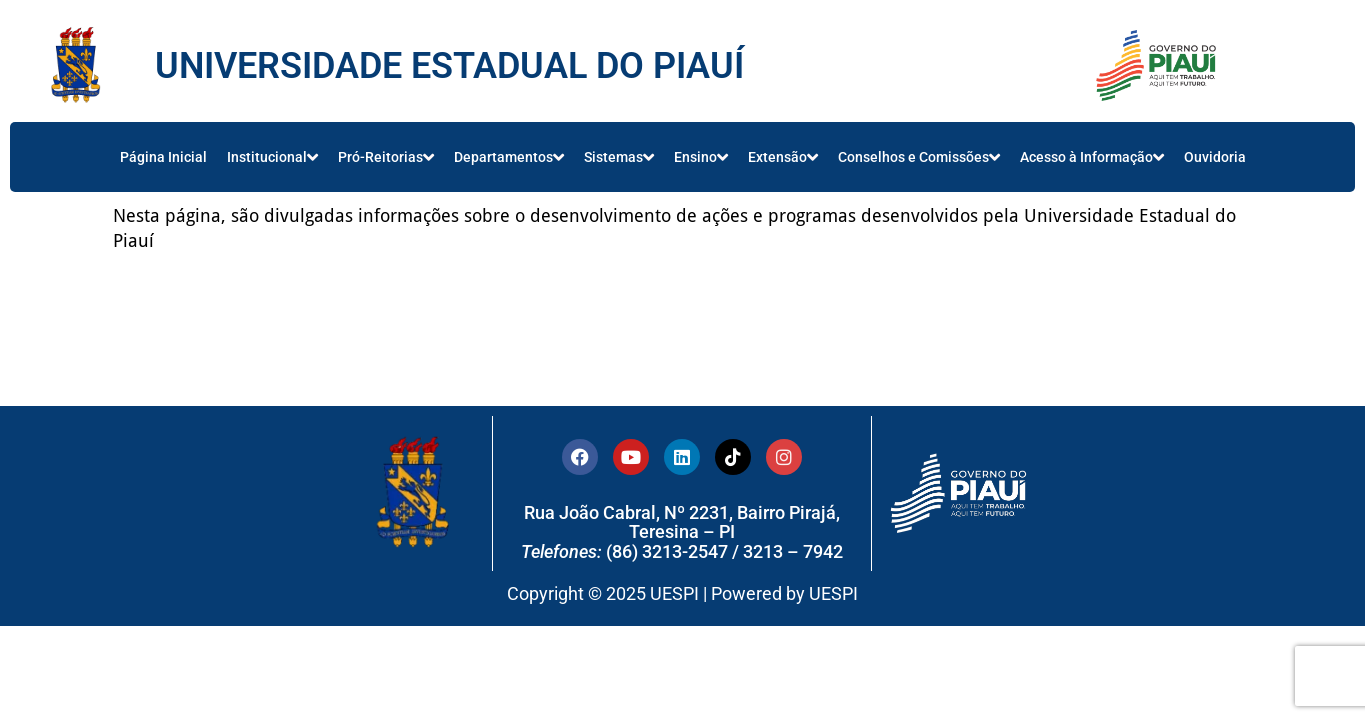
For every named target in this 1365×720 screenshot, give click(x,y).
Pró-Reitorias (386, 157)
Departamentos (509, 157)
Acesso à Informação (1092, 157)
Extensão (783, 157)
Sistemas (619, 157)
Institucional (272, 157)
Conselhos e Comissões (919, 157)
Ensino (701, 157)
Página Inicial (163, 157)
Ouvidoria (1215, 157)
